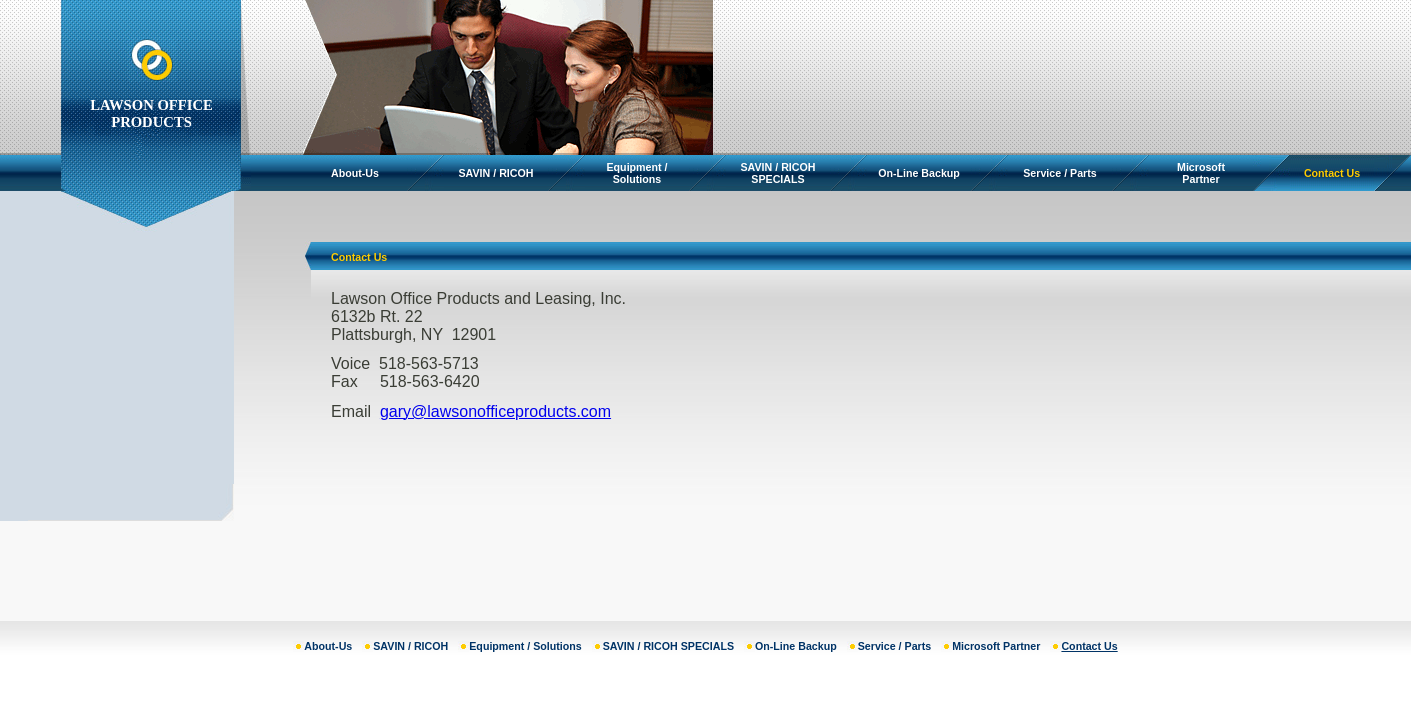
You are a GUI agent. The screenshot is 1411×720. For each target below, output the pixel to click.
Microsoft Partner (1201, 173)
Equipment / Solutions (637, 173)
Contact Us (1332, 173)
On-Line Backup (919, 173)
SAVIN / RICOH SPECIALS (778, 173)
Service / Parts (1059, 173)
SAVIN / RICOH (496, 173)
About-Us (355, 173)
